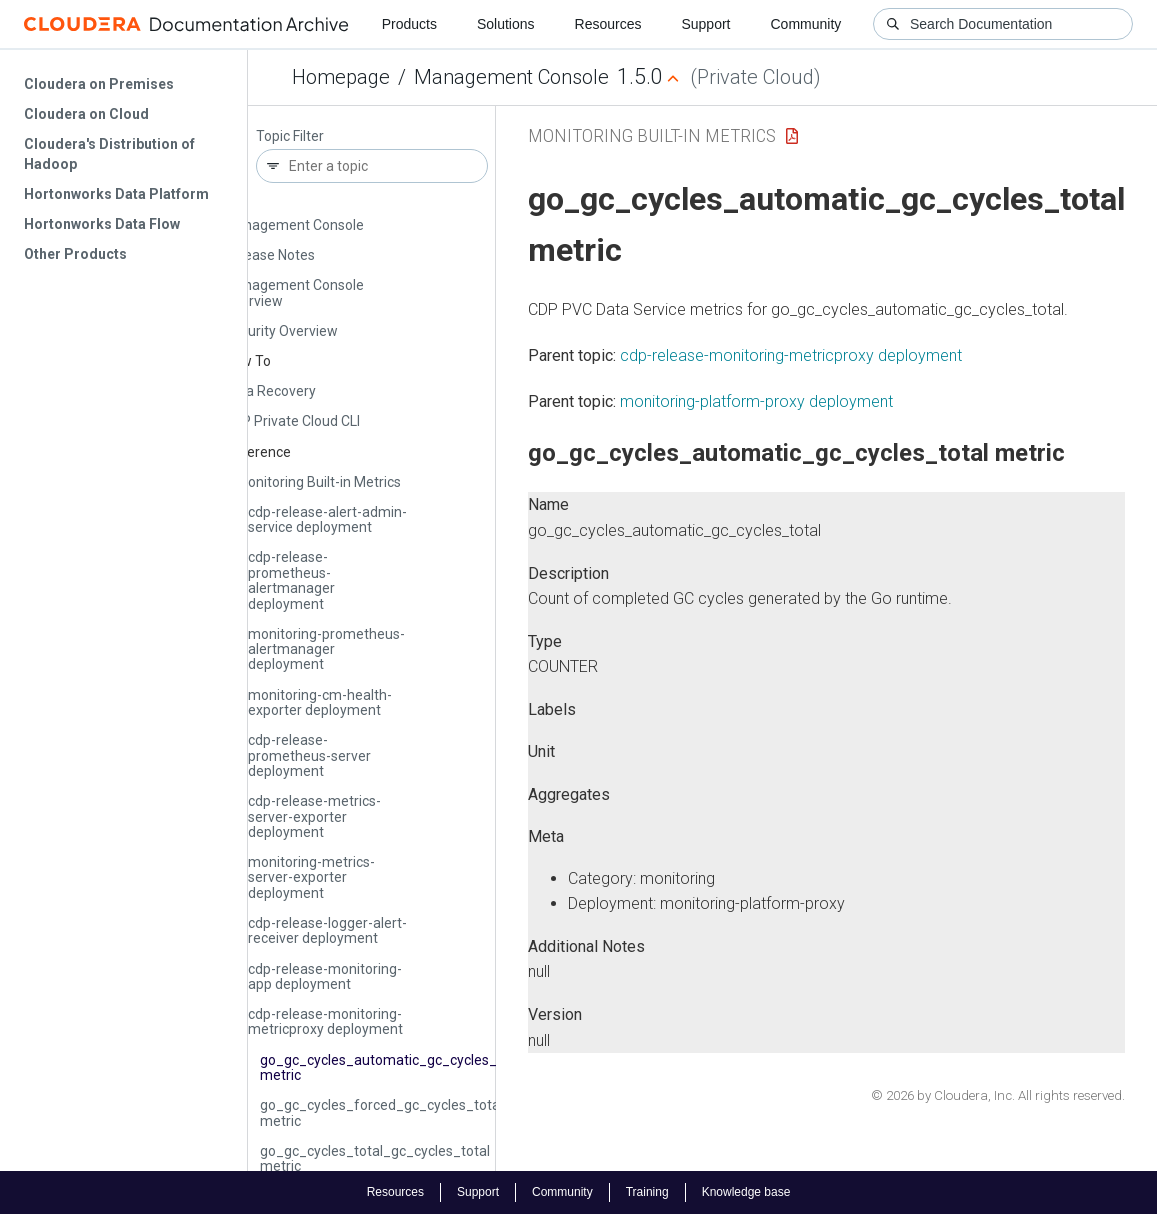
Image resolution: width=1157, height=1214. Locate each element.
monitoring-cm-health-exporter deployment (320, 702)
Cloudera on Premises (99, 84)
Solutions (506, 24)
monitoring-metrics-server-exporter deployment (311, 877)
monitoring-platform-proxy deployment (756, 401)
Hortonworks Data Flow (102, 224)
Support (705, 24)
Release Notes (269, 255)
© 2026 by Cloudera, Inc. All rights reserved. (998, 1095)
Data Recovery (270, 391)
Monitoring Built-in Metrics (318, 482)
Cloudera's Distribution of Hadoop (109, 154)
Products (409, 24)
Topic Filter (290, 136)
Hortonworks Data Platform (116, 194)
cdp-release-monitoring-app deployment (325, 976)
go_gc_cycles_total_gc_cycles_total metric (375, 1158)
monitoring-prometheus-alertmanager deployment (326, 649)
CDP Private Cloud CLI (292, 421)
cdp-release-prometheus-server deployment (309, 755)
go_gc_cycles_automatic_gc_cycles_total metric (393, 1067)
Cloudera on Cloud (86, 114)
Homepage (341, 77)
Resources (608, 24)
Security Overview (281, 331)
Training (647, 1192)
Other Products (75, 254)
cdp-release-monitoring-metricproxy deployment (325, 1021)
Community (806, 24)
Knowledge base (746, 1192)
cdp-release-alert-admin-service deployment (327, 519)
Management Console (511, 77)
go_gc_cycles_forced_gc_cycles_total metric (381, 1112)
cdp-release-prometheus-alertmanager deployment (291, 580)
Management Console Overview (294, 292)
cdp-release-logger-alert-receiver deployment (327, 930)
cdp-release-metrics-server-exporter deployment (314, 816)
